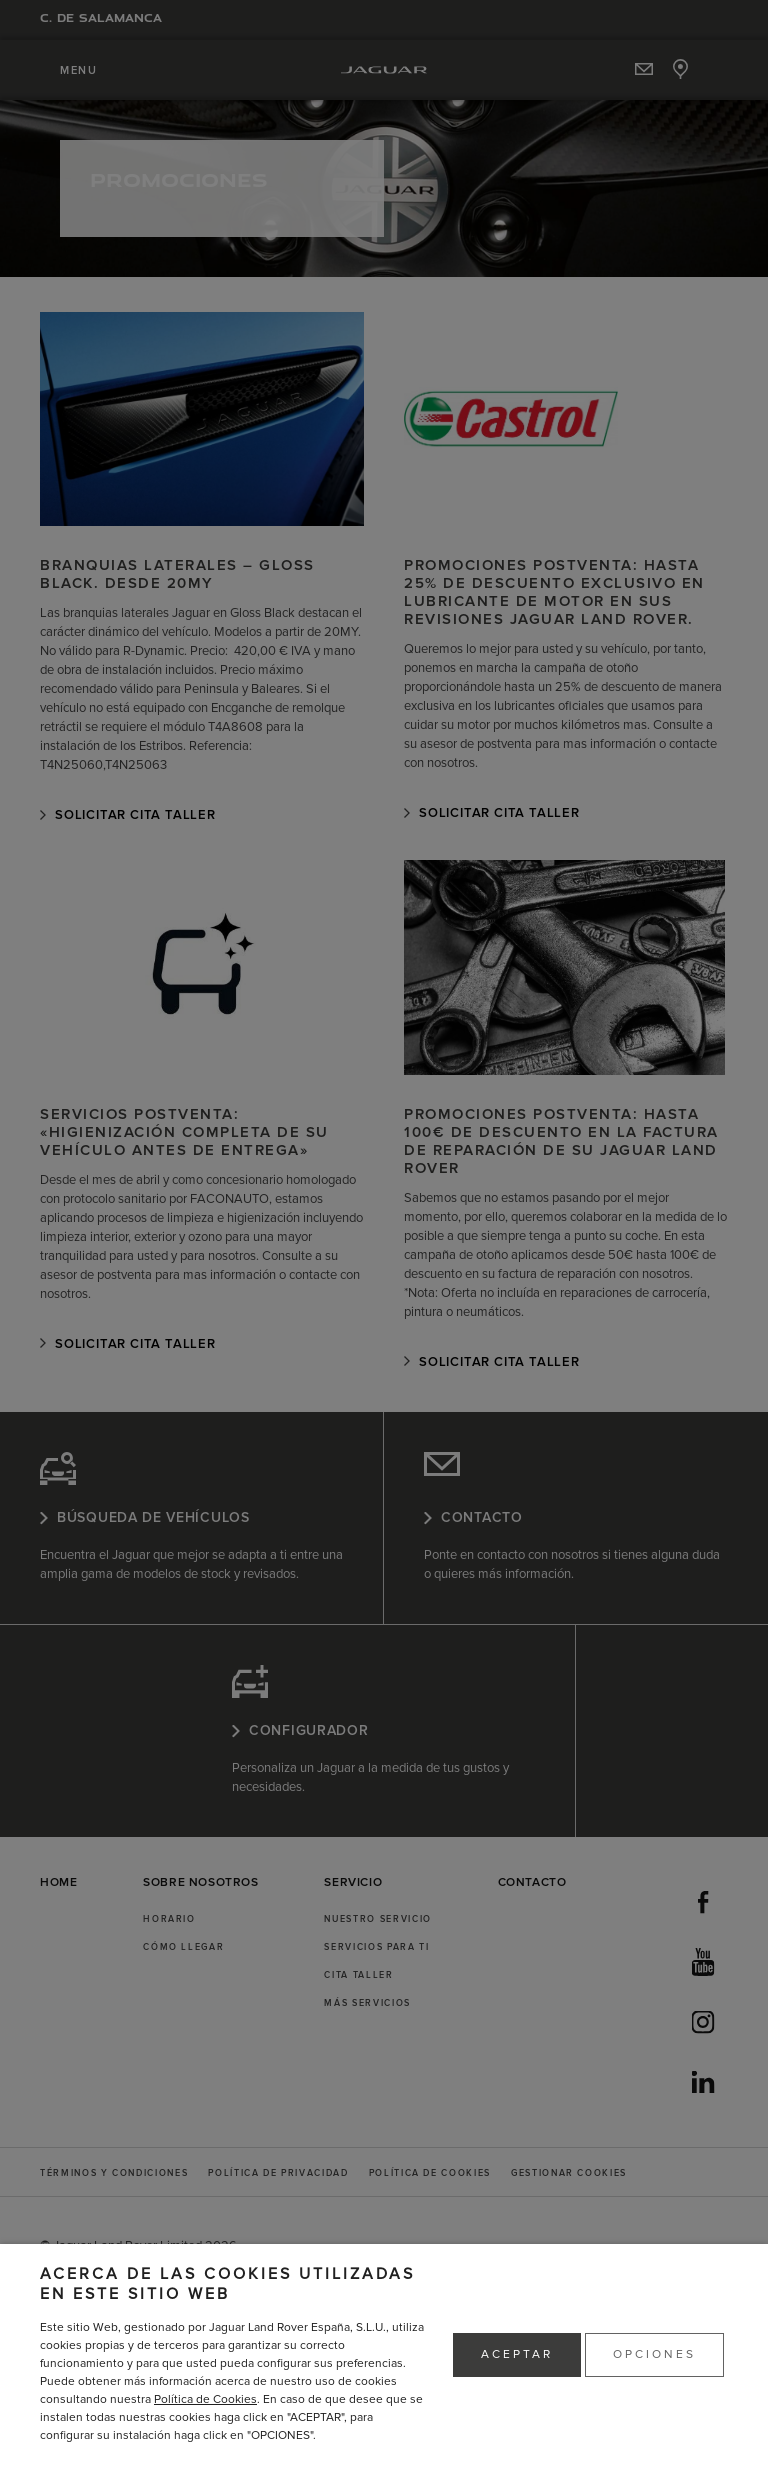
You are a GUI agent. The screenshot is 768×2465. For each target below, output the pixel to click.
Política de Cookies (205, 2399)
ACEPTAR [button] (517, 2354)
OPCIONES (654, 2354)
